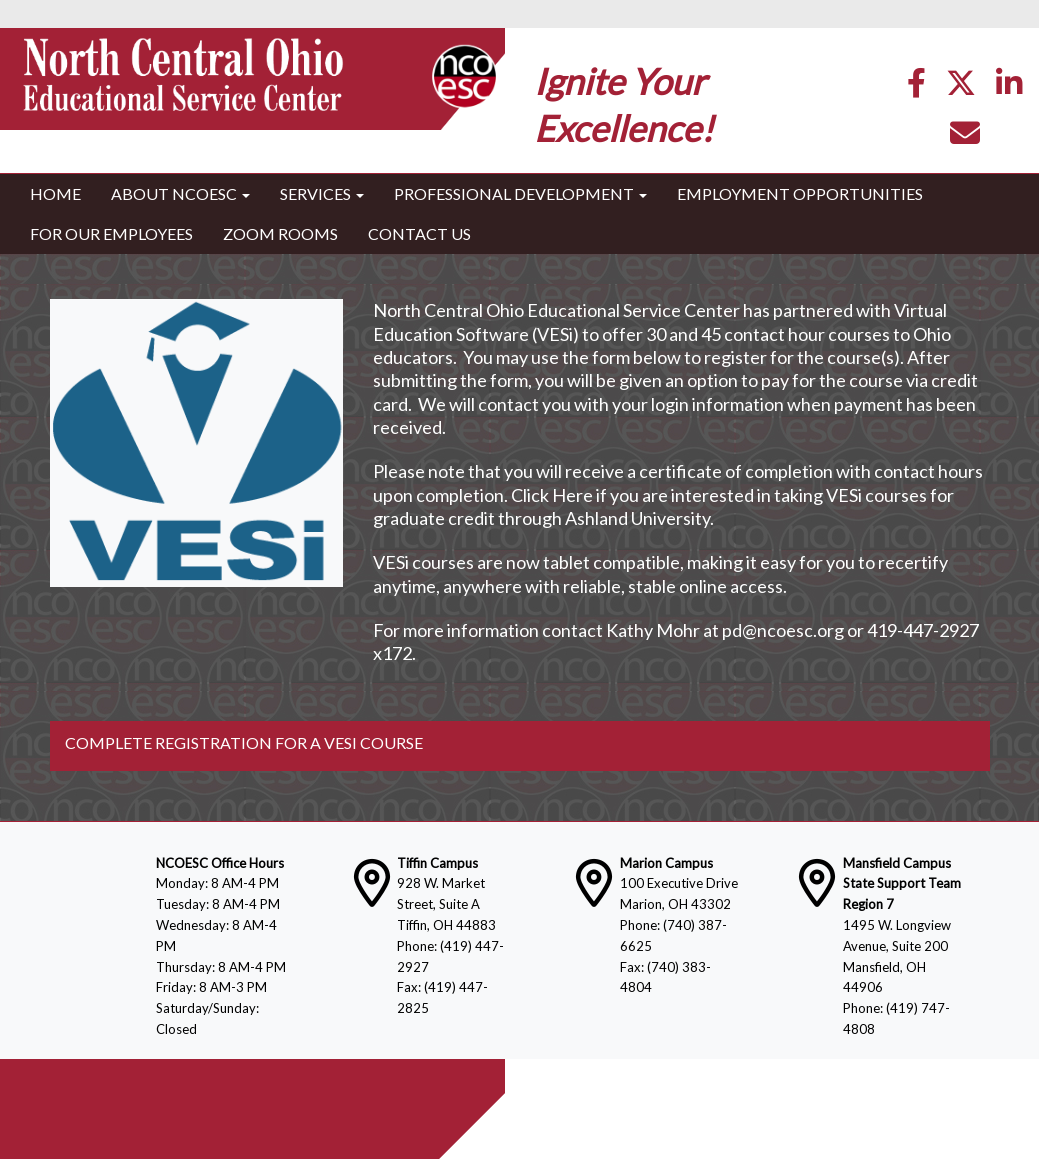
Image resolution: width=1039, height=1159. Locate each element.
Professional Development (520, 193)
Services (322, 193)
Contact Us (419, 233)
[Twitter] (961, 87)
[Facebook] (916, 87)
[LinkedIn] (1009, 87)
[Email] (965, 137)
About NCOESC (180, 193)
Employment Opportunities (800, 193)
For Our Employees (111, 233)
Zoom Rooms (280, 233)
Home (55, 193)
